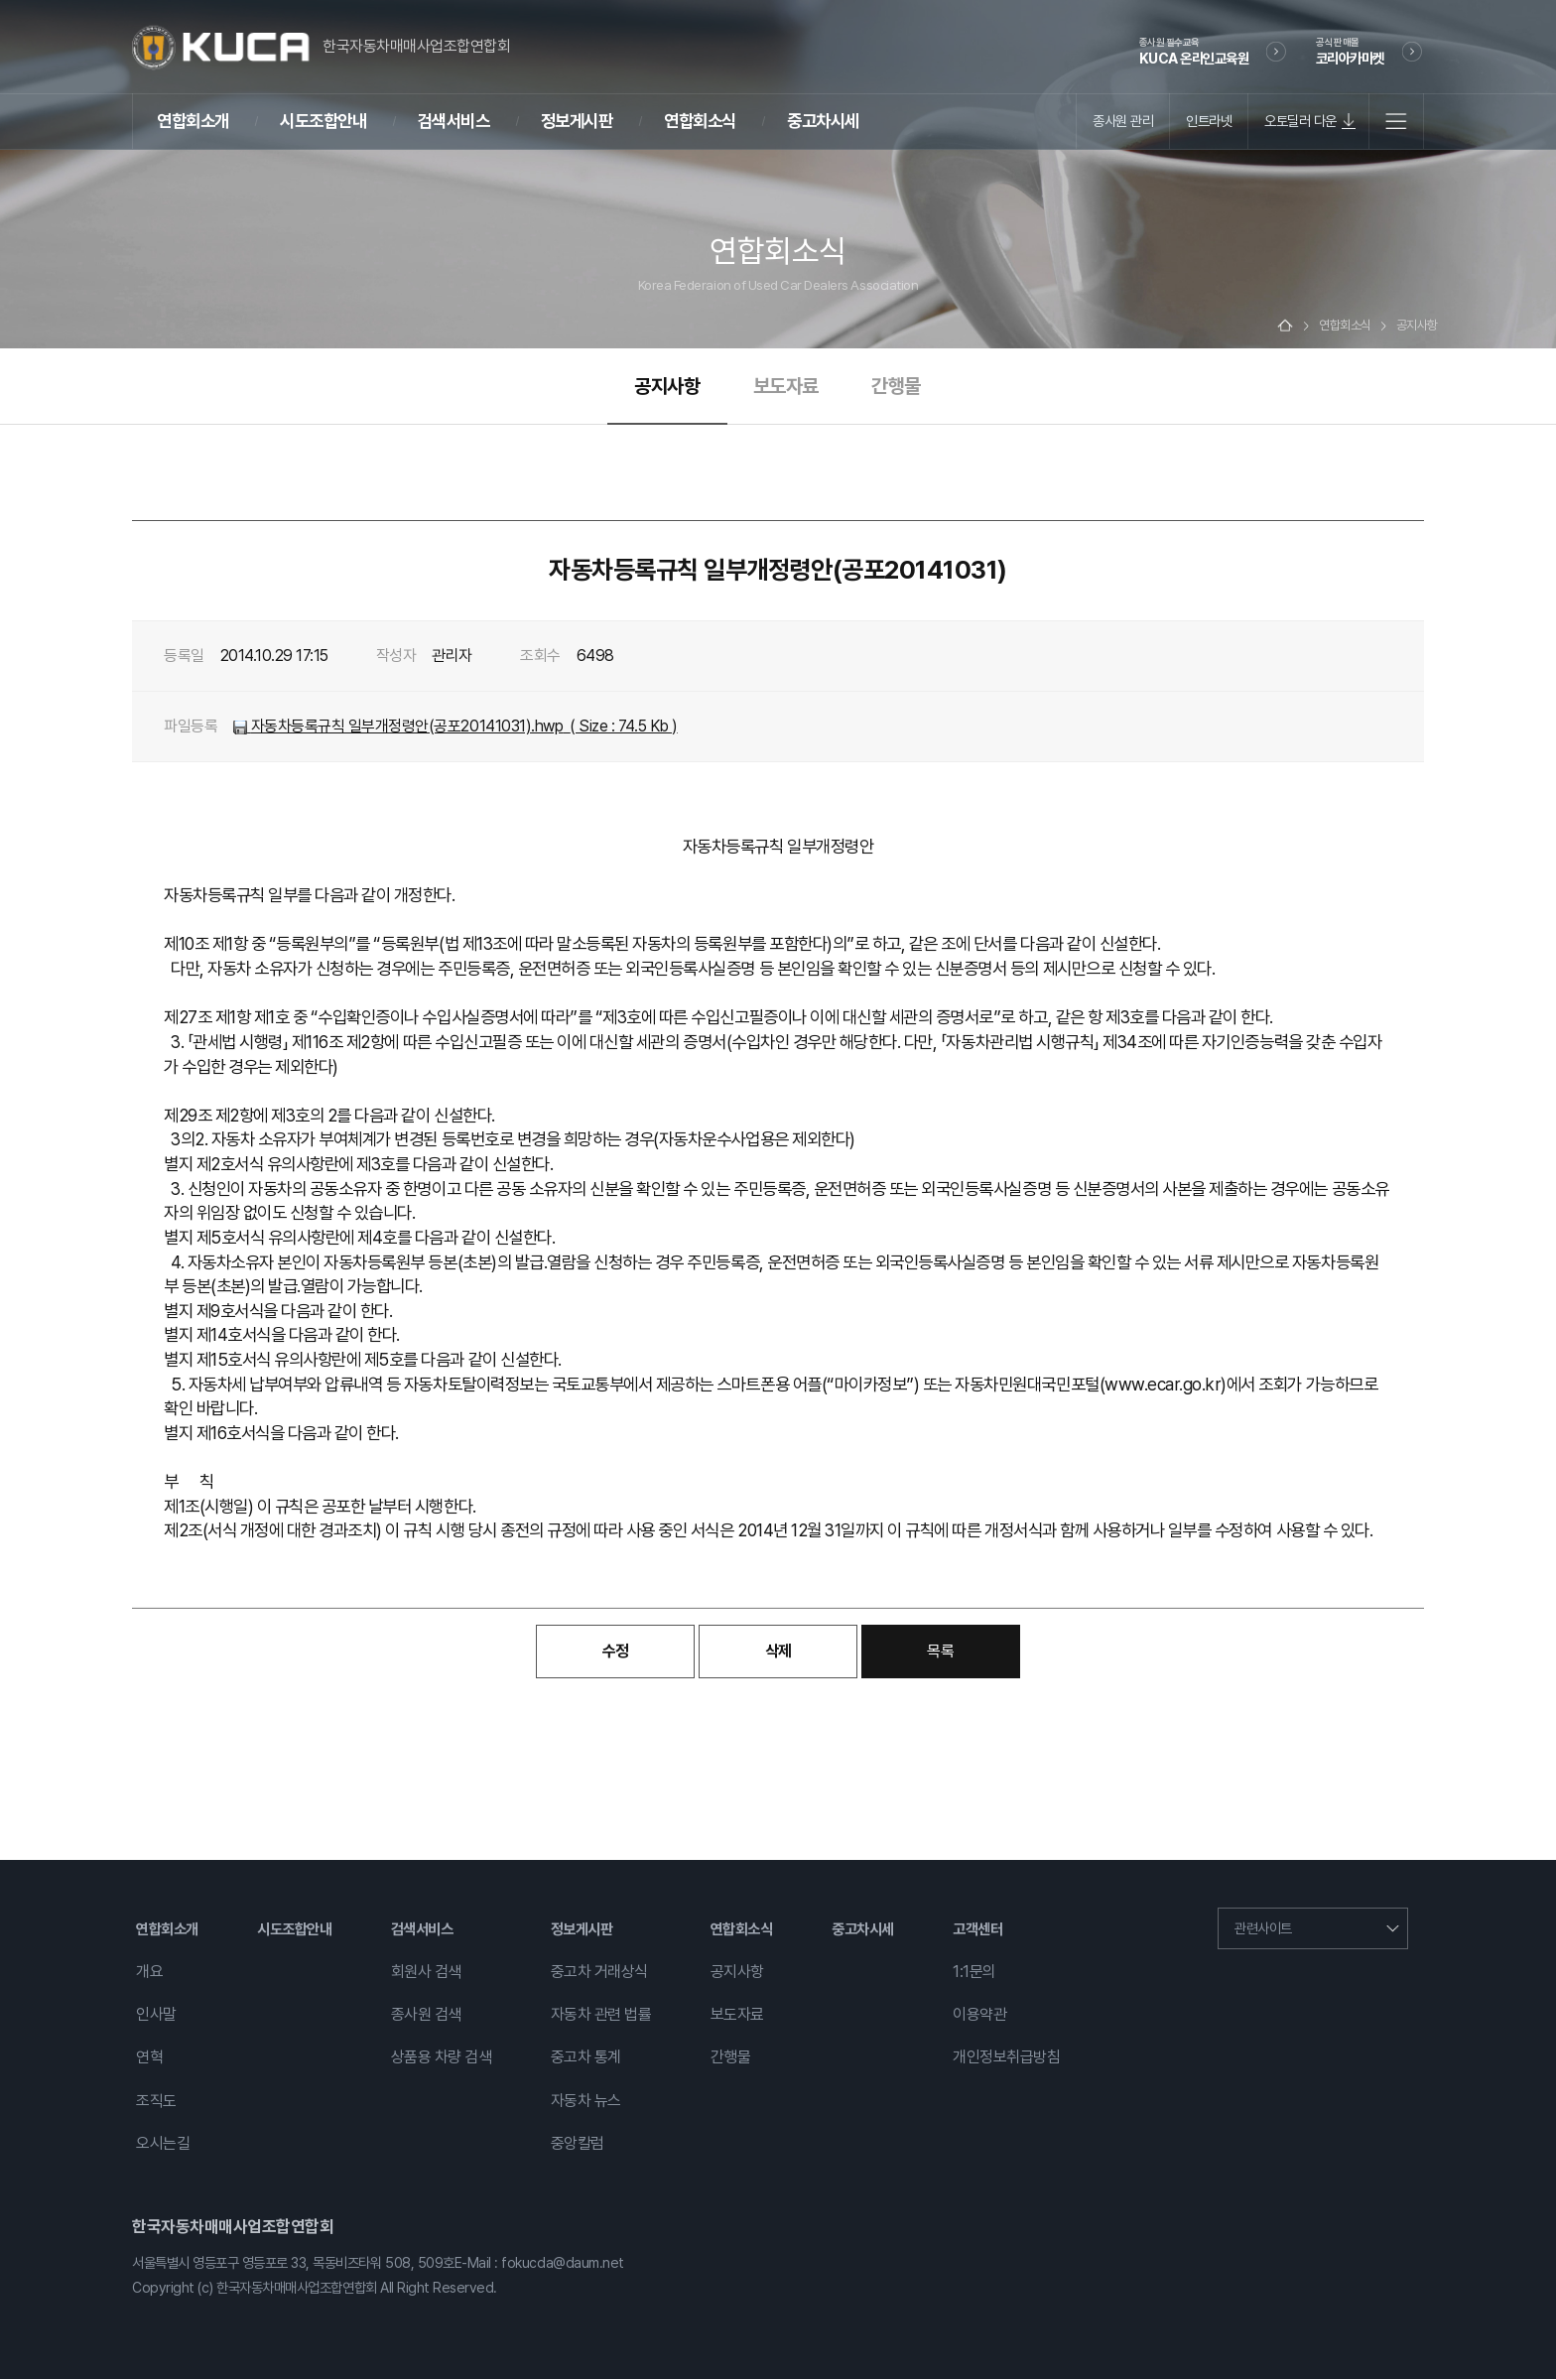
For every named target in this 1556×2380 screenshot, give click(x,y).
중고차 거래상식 (599, 1972)
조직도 (156, 2101)
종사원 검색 (426, 2016)
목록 (940, 1653)
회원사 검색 (426, 1972)
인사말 (156, 2016)
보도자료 (786, 387)
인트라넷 (1209, 120)
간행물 (896, 387)
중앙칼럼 (577, 2144)
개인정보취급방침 (1006, 2058)
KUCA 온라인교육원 (1194, 50)
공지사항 (667, 387)
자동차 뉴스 (586, 2101)
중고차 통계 (586, 2058)
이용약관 (979, 2016)
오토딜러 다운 (1300, 120)
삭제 (778, 1653)
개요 (149, 1972)
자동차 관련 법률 (601, 2016)
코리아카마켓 (1350, 50)
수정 (615, 1653)
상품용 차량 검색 (441, 2058)
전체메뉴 (1396, 121)
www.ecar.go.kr (1162, 1385)
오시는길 (163, 2144)
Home (1285, 327)
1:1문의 (974, 1972)
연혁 (149, 2058)
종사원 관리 (1123, 120)
